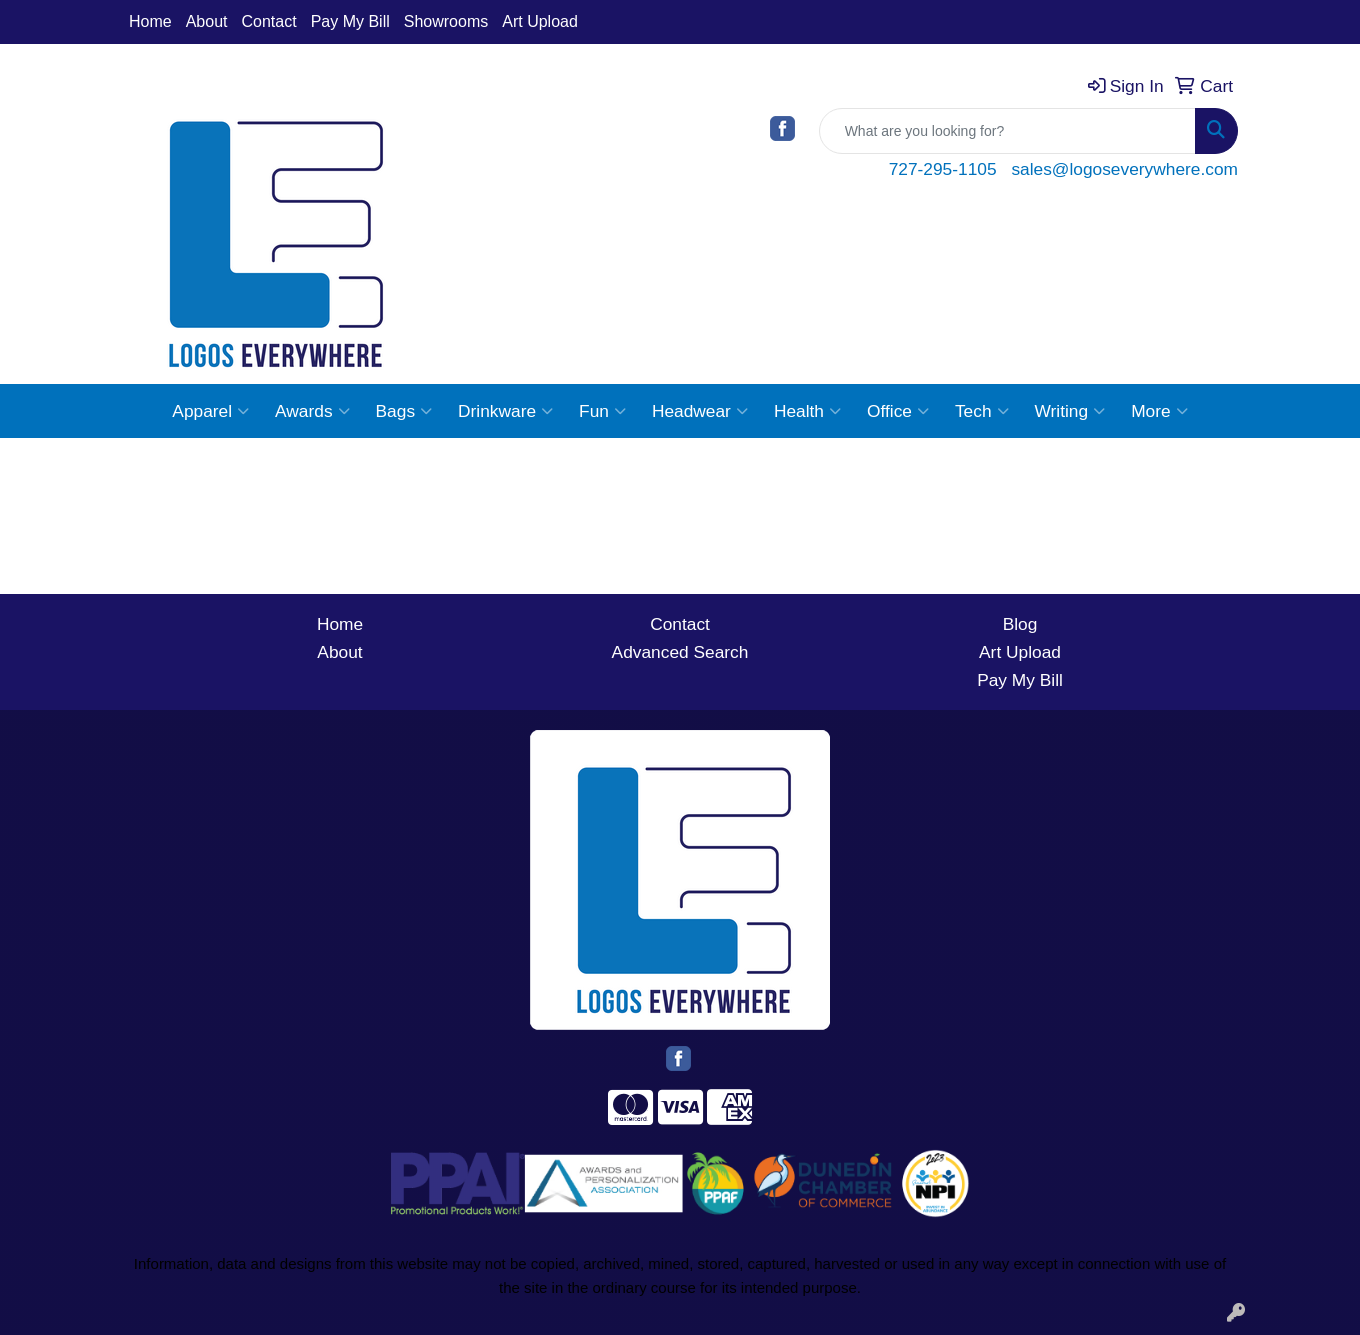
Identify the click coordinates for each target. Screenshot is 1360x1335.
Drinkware (505, 411)
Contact (269, 21)
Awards (312, 411)
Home (150, 21)
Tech (982, 411)
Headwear (700, 411)
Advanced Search (680, 652)
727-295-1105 (943, 169)
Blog (1020, 624)
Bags (404, 411)
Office (898, 411)
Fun (602, 411)
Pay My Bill (350, 21)
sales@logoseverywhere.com (1124, 169)
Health (807, 411)
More (1159, 411)
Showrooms (446, 21)
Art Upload (540, 21)
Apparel (210, 411)
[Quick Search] (1007, 131)
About (207, 21)
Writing (1070, 411)
